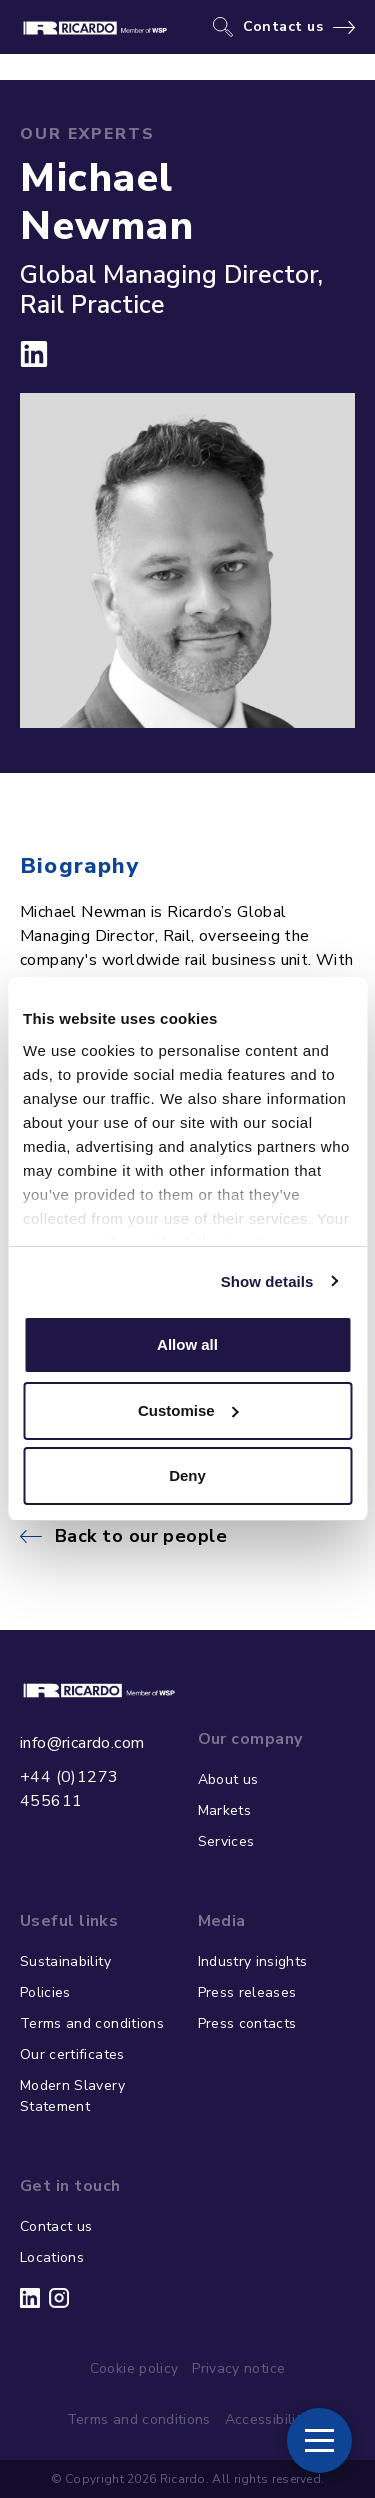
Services (226, 1841)
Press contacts (247, 2023)
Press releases (247, 1992)
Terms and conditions (92, 2023)
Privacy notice (238, 2368)
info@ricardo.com (82, 1743)
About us (228, 1779)
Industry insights (253, 1961)
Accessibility (267, 2419)
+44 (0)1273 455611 (69, 1789)
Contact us (283, 27)
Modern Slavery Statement (72, 2096)
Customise (188, 1410)
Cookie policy (134, 2368)
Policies (45, 1992)
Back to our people (141, 1536)
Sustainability (65, 1961)
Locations (52, 2257)
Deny (187, 1475)
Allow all (187, 1344)
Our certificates (72, 2054)
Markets (224, 1810)
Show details (267, 1281)
